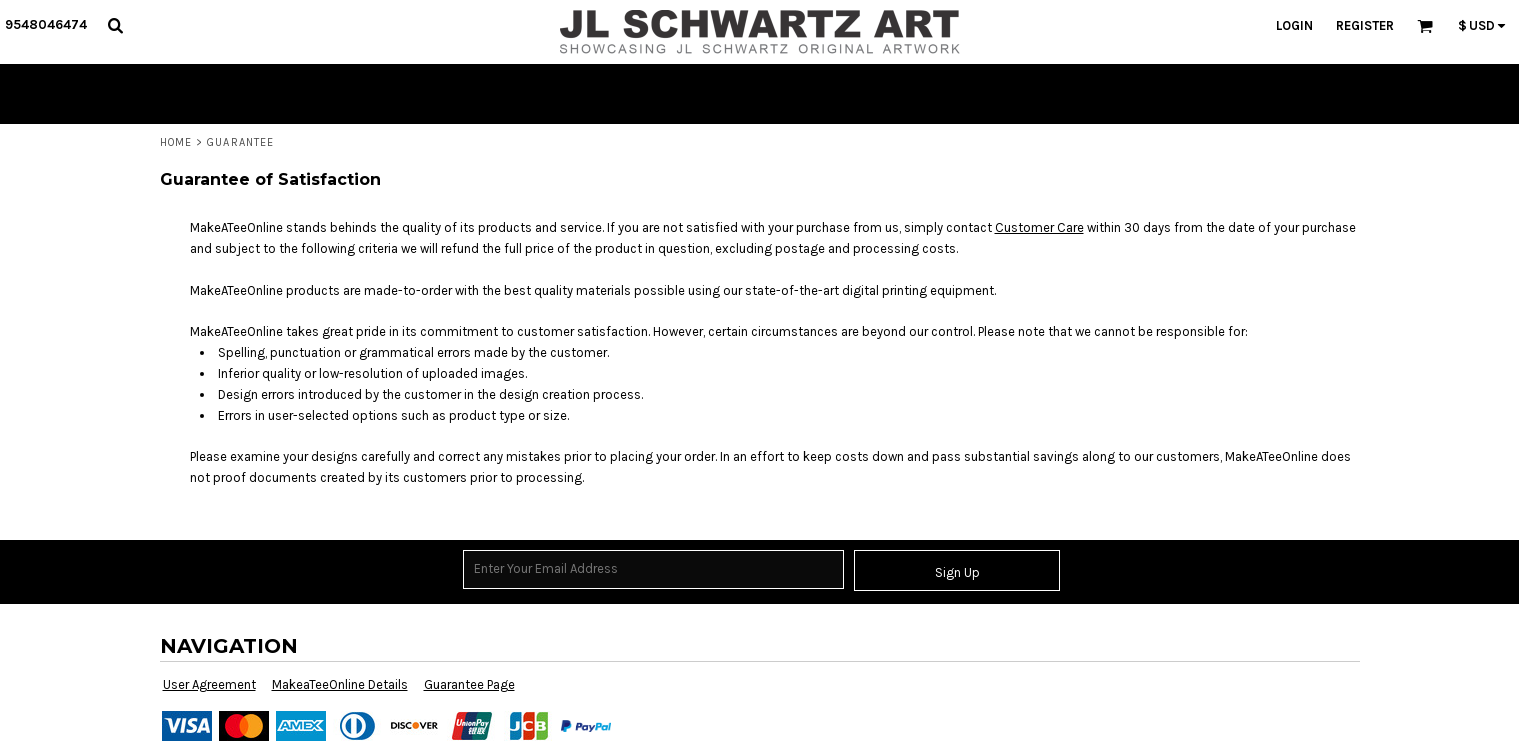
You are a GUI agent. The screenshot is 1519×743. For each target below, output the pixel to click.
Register (1365, 25)
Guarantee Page (469, 684)
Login (1294, 25)
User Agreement (209, 684)
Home (176, 142)
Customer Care (1039, 227)
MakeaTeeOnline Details (340, 684)
